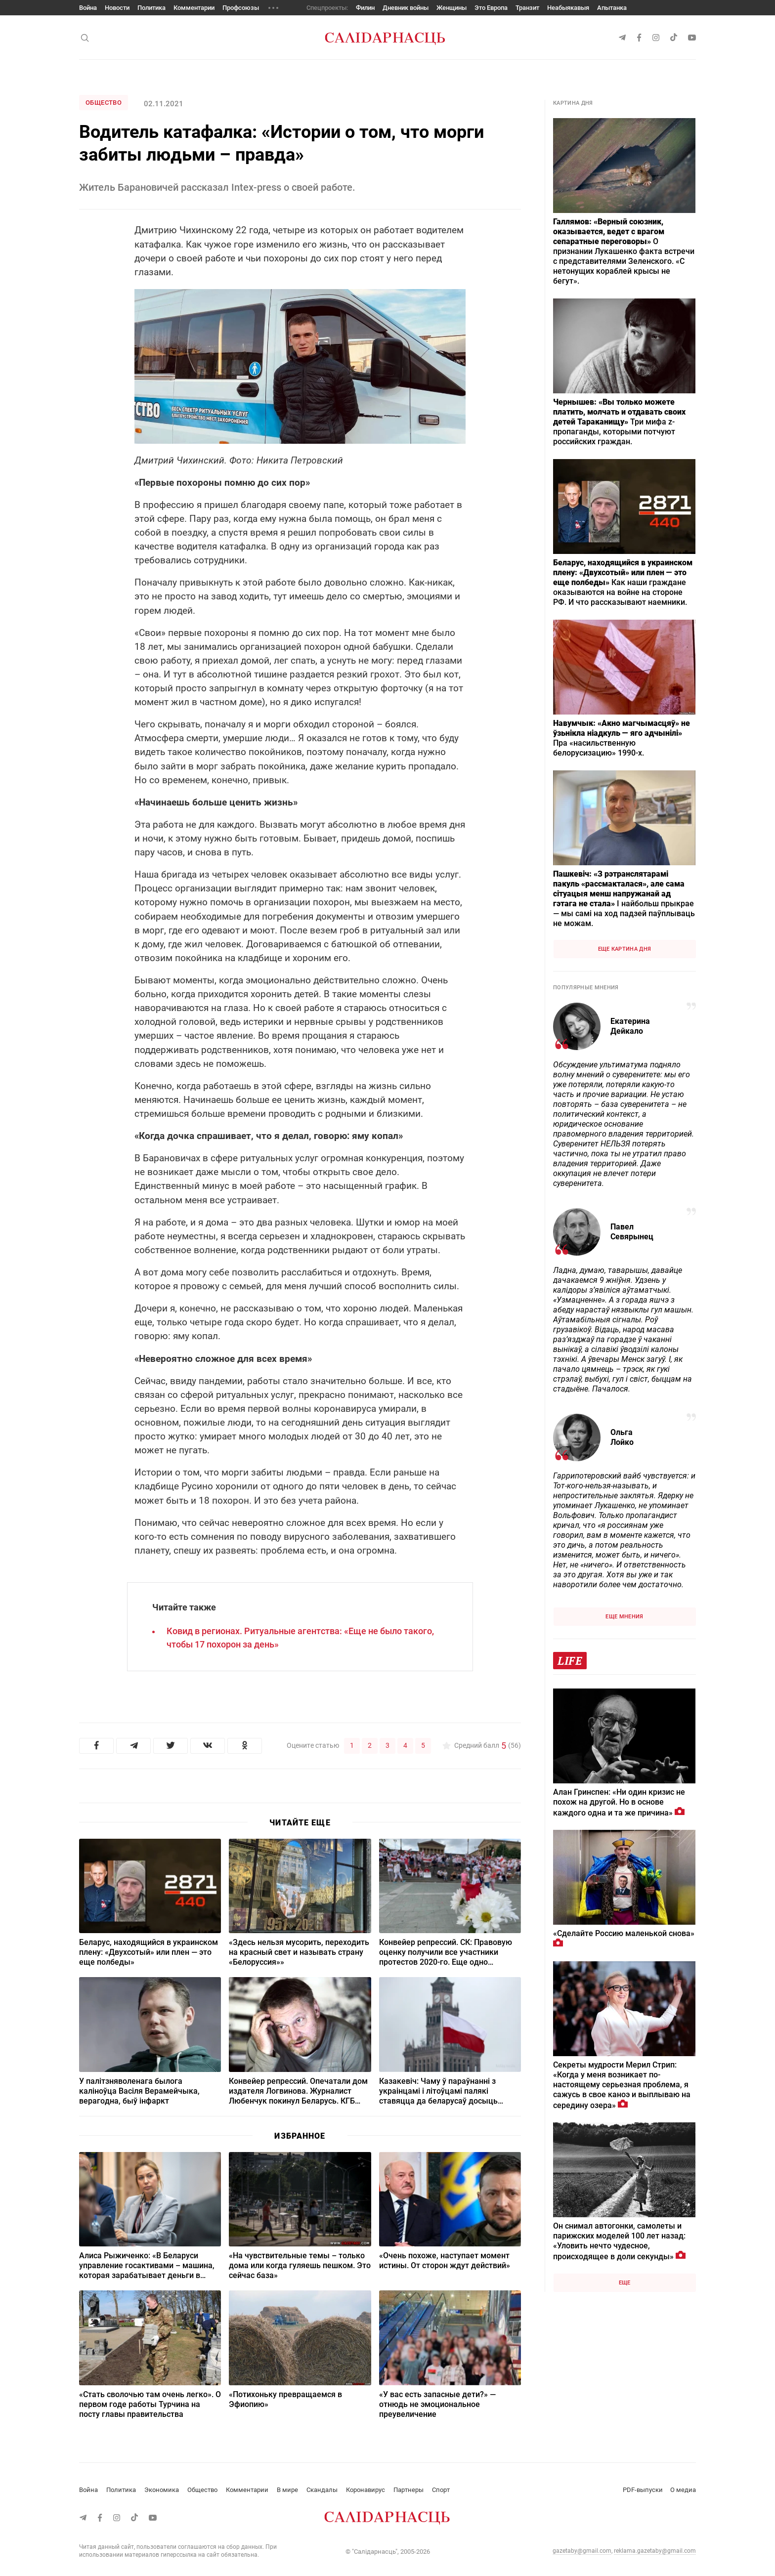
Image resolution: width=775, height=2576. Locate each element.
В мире (287, 2489)
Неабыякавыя (568, 7)
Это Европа (491, 7)
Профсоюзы (240, 7)
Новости (117, 7)
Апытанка (612, 7)
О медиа (683, 2489)
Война (88, 7)
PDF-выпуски (643, 2489)
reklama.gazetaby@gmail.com (655, 2550)
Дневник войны (406, 7)
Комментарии (194, 7)
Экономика (161, 2489)
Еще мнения (624, 1616)
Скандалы (322, 2489)
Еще (625, 2283)
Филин (365, 7)
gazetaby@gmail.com (582, 2550)
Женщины (451, 7)
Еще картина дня (624, 949)
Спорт (441, 2489)
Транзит (527, 7)
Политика (151, 7)
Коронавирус (365, 2489)
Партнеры (408, 2489)
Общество (104, 102)
